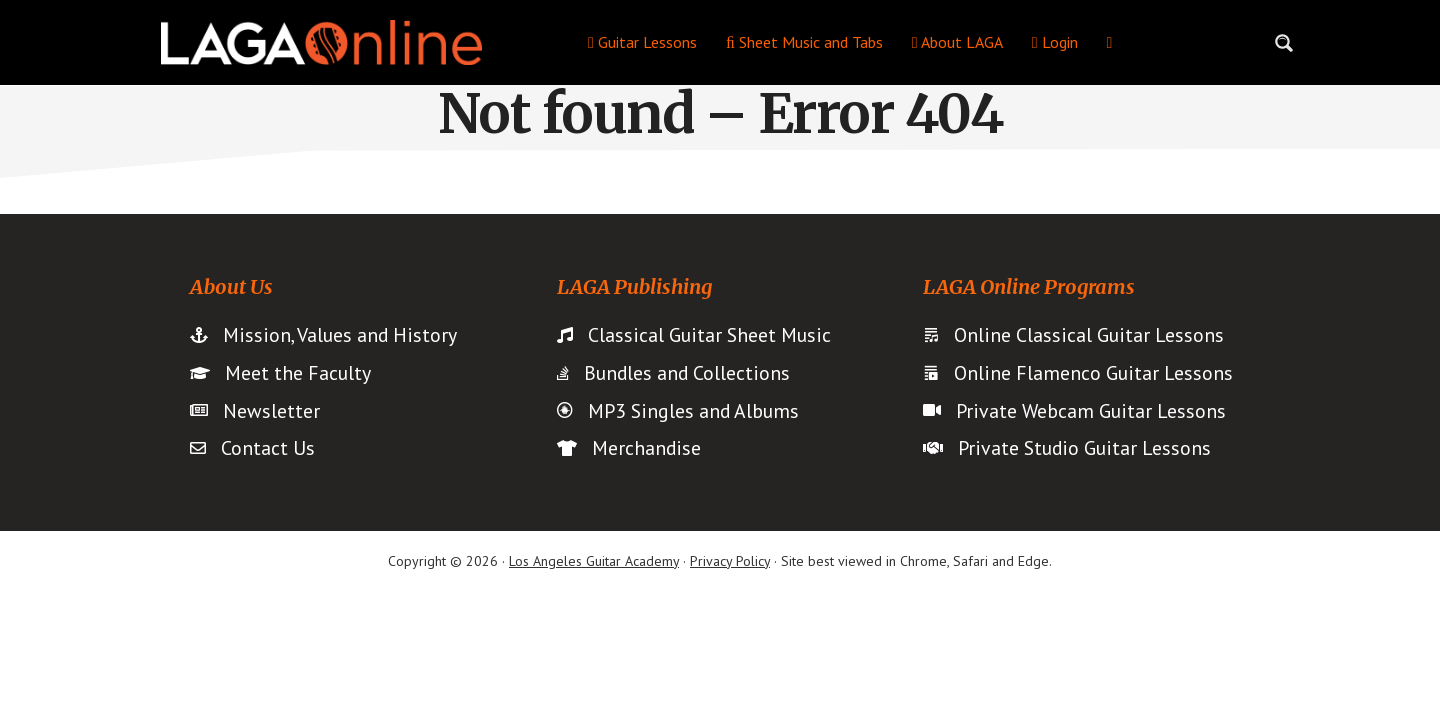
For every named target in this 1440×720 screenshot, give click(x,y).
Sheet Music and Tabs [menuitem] (804, 42)
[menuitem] (1110, 42)
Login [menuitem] (1055, 42)
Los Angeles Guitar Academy (594, 562)
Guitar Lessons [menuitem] (642, 42)
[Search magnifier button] (1284, 43)
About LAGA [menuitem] (957, 42)
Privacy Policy (730, 562)
